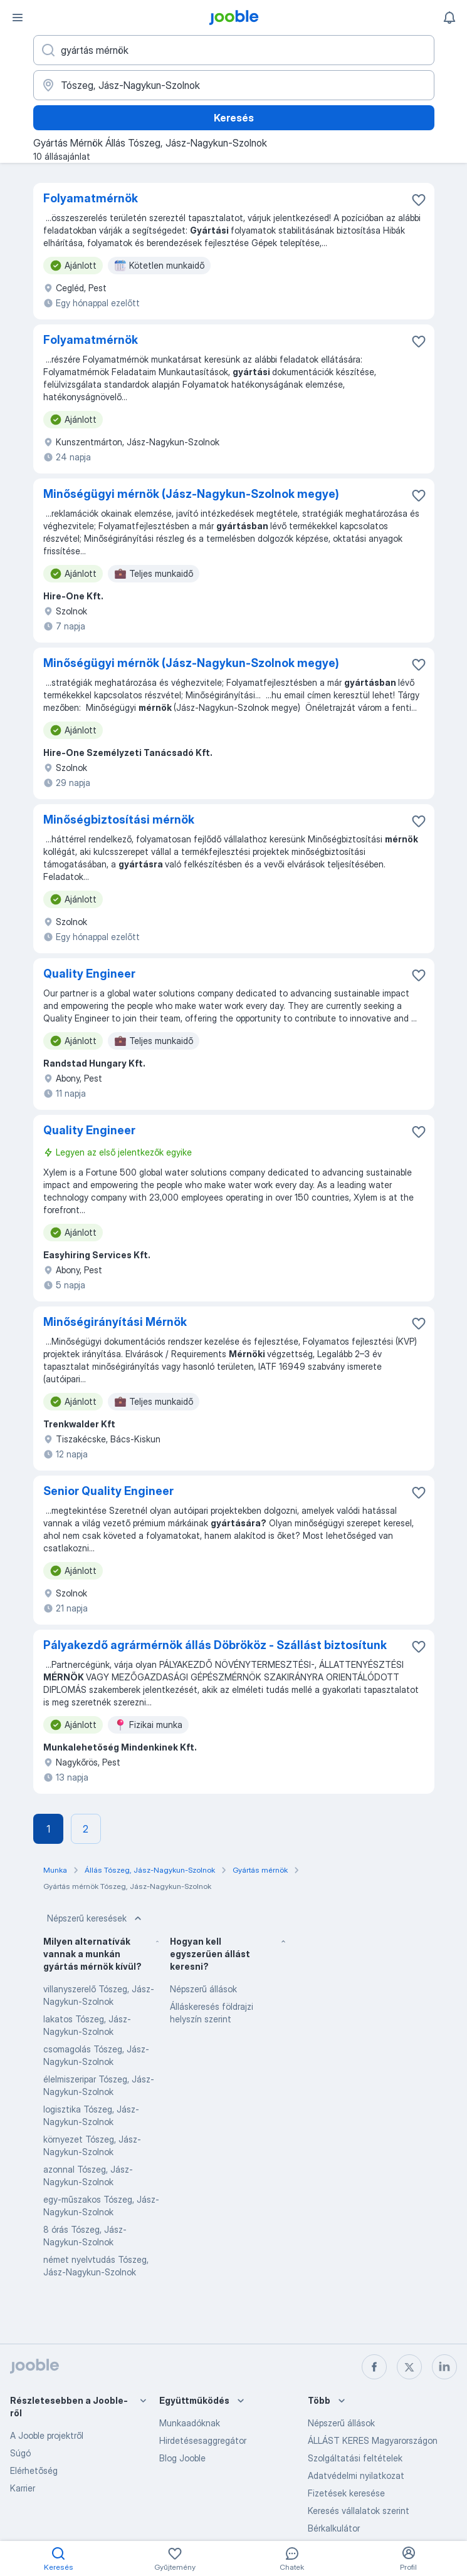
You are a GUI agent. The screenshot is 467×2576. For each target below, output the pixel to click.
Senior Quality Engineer (108, 1490)
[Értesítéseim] (449, 17)
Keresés (234, 117)
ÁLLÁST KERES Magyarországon (373, 2440)
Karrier (22, 2488)
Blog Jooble (182, 2458)
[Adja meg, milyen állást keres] (233, 50)
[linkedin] (444, 2366)
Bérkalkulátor (334, 2528)
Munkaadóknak (189, 2423)
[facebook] (374, 2366)
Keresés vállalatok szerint (358, 2510)
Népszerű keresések (95, 1918)
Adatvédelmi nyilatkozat (356, 2475)
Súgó (20, 2453)
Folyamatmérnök (90, 198)
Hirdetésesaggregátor (202, 2440)
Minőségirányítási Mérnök (115, 1321)
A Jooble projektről (46, 2435)
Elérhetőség (34, 2470)
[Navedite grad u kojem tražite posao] (233, 85)
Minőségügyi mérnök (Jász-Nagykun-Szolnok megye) (191, 493)
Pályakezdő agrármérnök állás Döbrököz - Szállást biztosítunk (215, 1645)
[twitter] (409, 2366)
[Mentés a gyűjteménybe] (418, 200)
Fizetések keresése (346, 2493)
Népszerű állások (203, 1989)
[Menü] (17, 17)
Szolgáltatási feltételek (355, 2458)
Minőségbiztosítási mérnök (118, 819)
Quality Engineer (89, 973)
